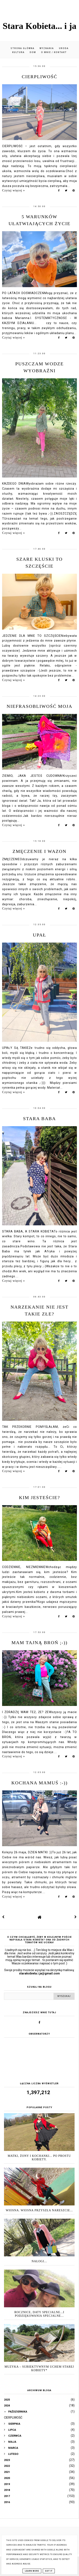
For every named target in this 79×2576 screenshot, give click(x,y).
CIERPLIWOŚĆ (39, 76)
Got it (48, 2571)
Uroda (64, 48)
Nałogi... (39, 2261)
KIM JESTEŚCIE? (39, 1497)
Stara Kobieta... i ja (39, 26)
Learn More (32, 2571)
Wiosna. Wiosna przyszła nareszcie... (39, 2210)
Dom (33, 52)
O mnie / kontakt (54, 52)
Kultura (18, 52)
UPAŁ (39, 935)
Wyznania (47, 48)
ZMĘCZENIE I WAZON (40, 851)
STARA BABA (39, 1118)
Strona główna (23, 48)
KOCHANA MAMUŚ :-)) (39, 1782)
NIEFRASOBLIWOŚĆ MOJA (39, 706)
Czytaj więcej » (13, 190)
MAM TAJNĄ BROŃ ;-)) (39, 1642)
